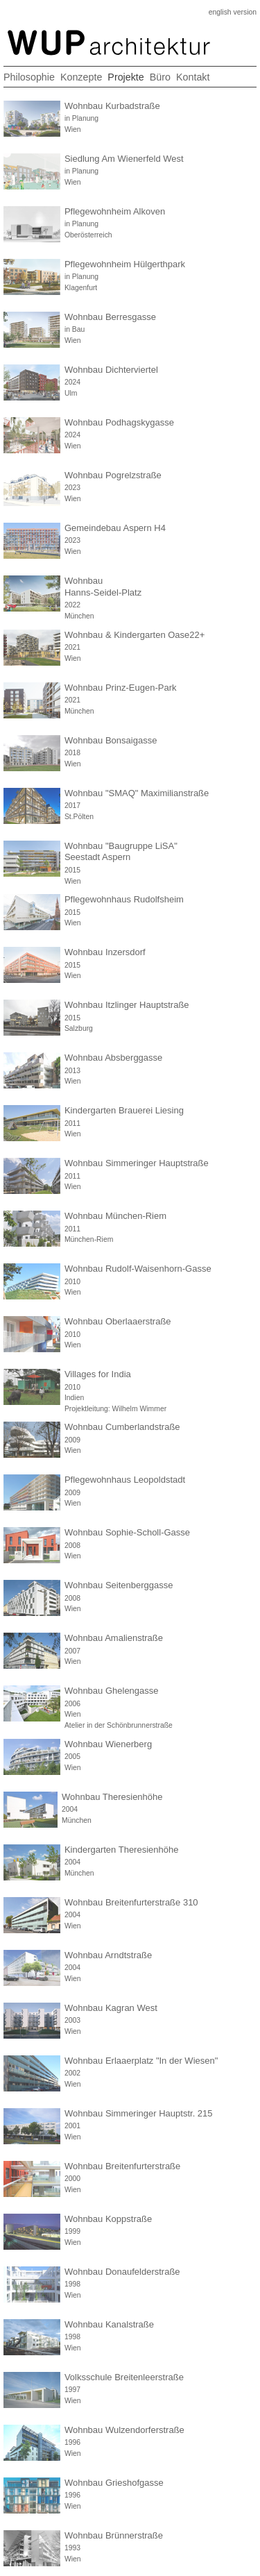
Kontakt (192, 77)
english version (233, 12)
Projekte (125, 77)
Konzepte (81, 77)
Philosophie (29, 77)
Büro (160, 77)
